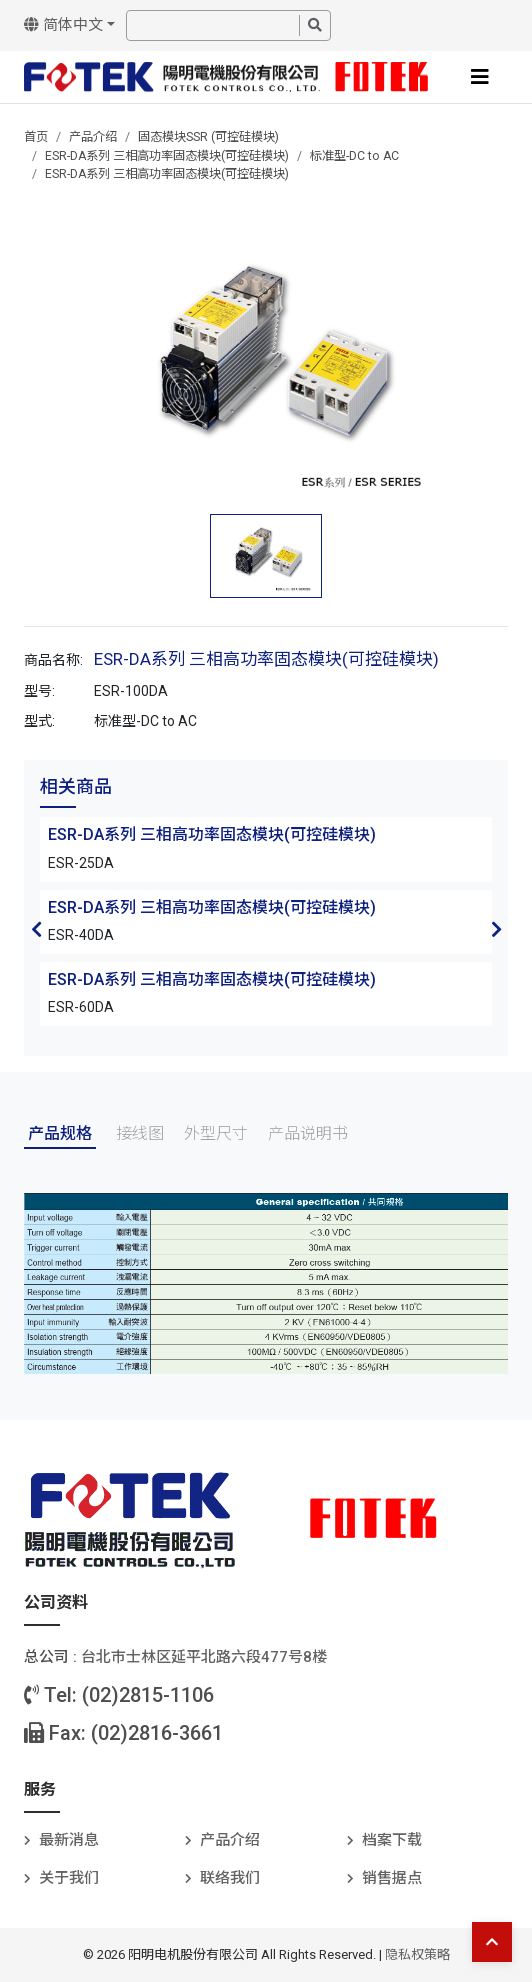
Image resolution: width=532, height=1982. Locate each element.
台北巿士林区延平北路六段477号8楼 (204, 1657)
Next (496, 929)
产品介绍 (93, 137)
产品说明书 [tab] (308, 1133)
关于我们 (69, 1878)
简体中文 (63, 25)
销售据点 (392, 1878)
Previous (36, 929)
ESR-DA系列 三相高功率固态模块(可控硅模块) (167, 156)
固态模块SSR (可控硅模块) (208, 137)
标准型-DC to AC (354, 156)
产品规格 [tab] (60, 1133)
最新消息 (69, 1840)
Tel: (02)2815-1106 (119, 1695)
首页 (36, 137)
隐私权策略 (417, 1954)
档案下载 (392, 1840)
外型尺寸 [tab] (216, 1133)
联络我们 (230, 1878)
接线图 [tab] (140, 1133)
